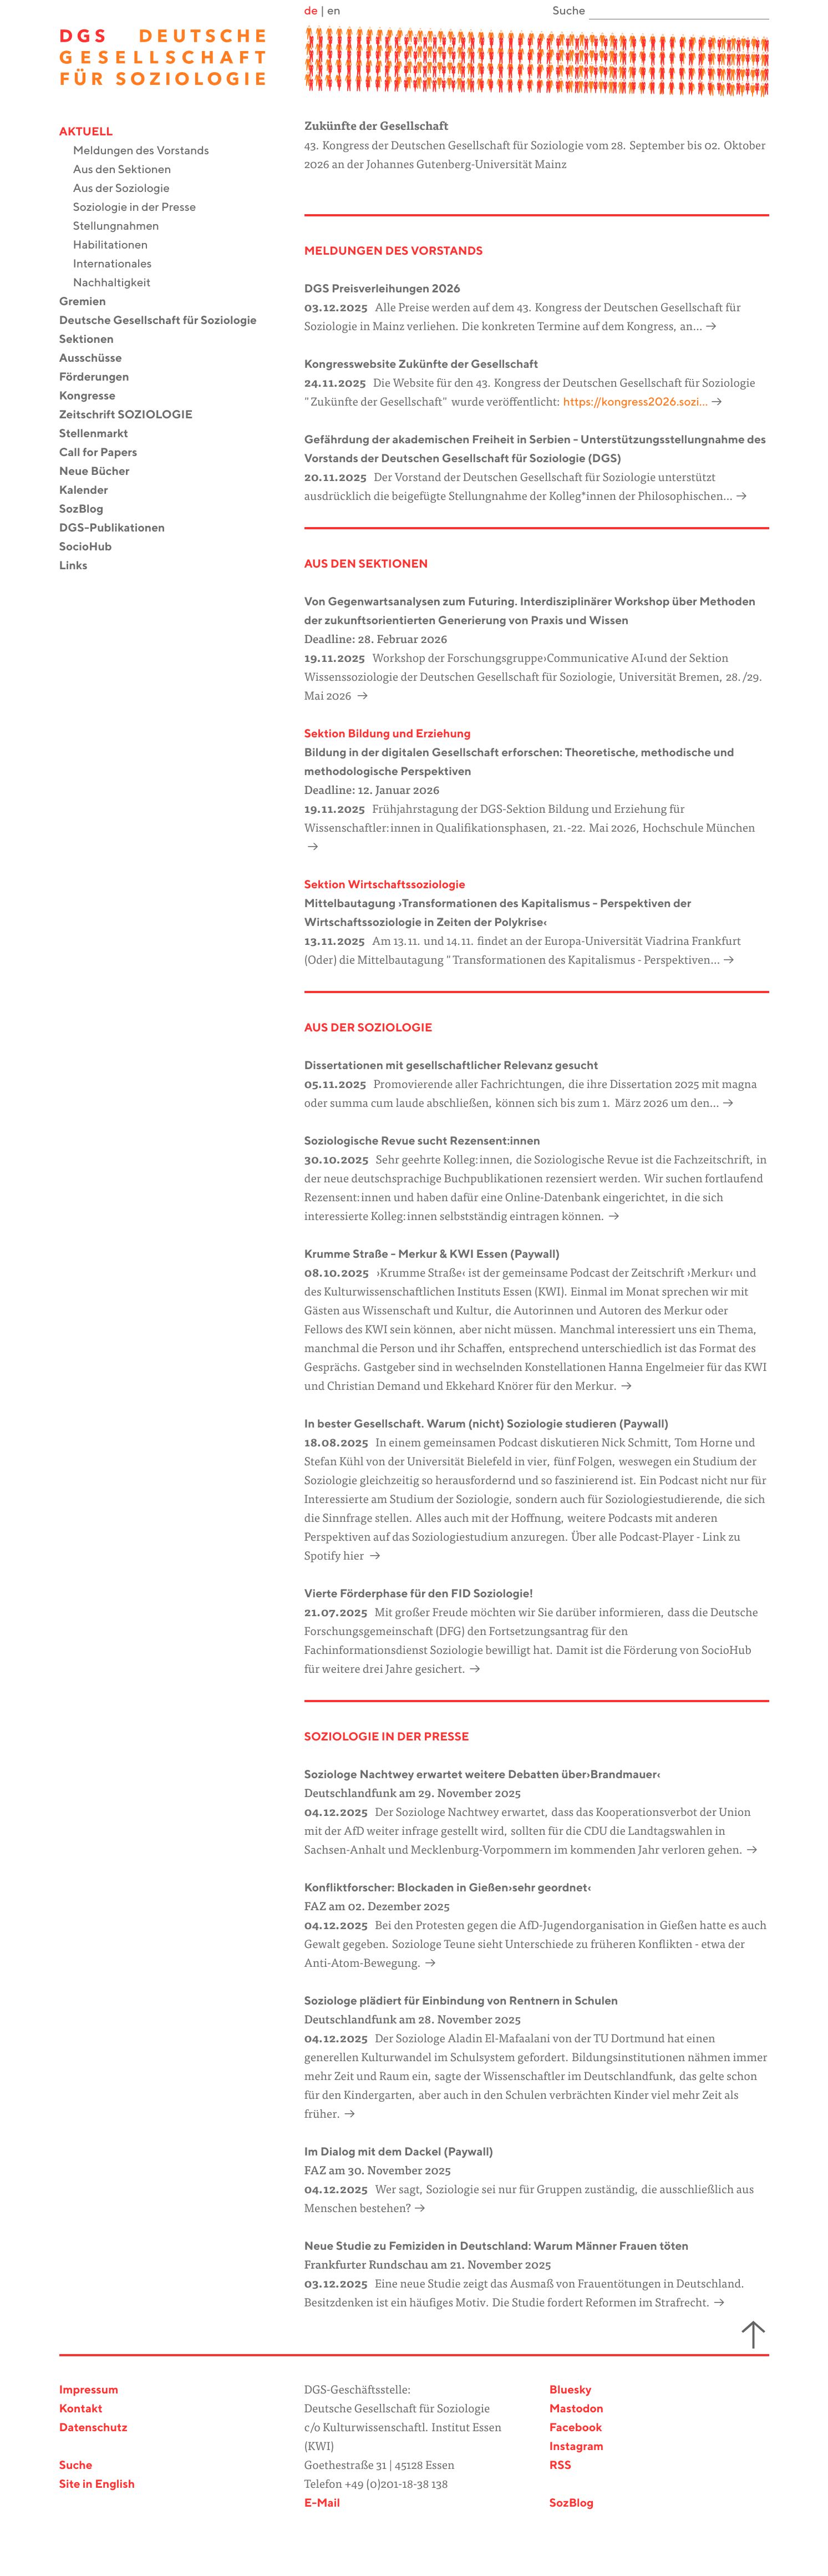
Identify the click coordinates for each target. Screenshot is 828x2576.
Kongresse (94, 396)
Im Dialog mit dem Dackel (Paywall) (399, 2152)
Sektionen (93, 340)
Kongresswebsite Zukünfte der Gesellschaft (421, 365)
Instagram (577, 2447)
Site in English (97, 2485)
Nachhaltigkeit (119, 283)
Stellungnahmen (123, 226)
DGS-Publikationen (119, 528)
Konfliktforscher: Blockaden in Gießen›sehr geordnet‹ (448, 1888)
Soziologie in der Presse (141, 208)
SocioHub (92, 547)
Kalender (90, 491)
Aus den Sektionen (129, 170)
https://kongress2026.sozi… (635, 402)
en (334, 11)
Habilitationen (117, 245)
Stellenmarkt (101, 434)
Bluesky (571, 2390)
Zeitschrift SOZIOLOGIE (133, 415)
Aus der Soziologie (128, 189)
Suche (76, 2466)
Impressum (89, 2390)
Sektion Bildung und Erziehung (387, 734)
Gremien (89, 302)
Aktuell (93, 132)
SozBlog (88, 509)
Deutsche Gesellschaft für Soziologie (165, 321)
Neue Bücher (101, 472)
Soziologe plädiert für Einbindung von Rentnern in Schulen (461, 2001)
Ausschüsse (97, 359)
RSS (561, 2466)
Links (80, 566)
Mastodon (577, 2409)
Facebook (576, 2428)
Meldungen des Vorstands (148, 151)
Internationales (119, 264)
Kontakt (81, 2409)
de (310, 11)
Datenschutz (93, 2428)
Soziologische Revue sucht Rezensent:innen (422, 1141)
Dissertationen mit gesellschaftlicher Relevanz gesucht (451, 1066)
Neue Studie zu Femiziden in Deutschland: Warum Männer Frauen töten (496, 2247)
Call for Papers (105, 453)
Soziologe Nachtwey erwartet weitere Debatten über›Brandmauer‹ (482, 1775)
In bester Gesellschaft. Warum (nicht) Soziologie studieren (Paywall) (486, 1424)
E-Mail (322, 2503)
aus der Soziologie (368, 1028)
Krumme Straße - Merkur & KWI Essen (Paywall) (432, 1255)
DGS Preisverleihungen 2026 (382, 289)
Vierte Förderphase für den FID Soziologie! (419, 1594)
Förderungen (101, 377)
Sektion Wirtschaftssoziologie (385, 885)
